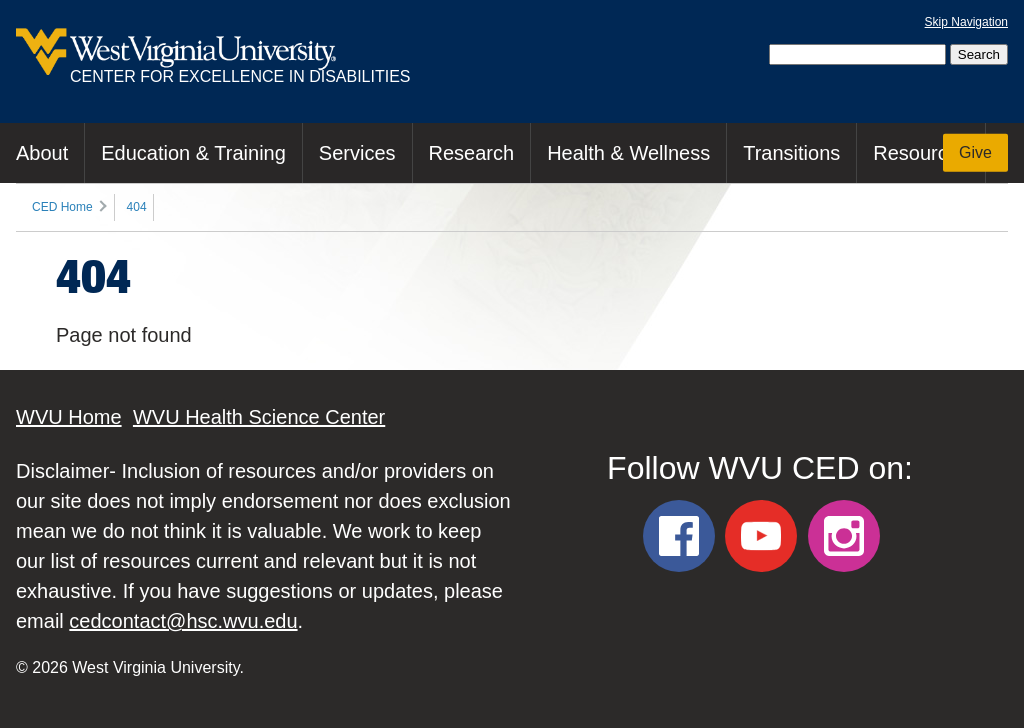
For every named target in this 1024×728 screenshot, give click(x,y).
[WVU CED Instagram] (844, 536)
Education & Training (193, 153)
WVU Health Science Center (259, 417)
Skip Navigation (966, 22)
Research (472, 153)
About (42, 153)
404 (137, 207)
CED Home (62, 207)
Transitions (791, 153)
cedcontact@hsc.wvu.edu (183, 621)
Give (975, 152)
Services (357, 153)
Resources (921, 153)
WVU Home (69, 417)
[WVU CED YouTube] (761, 536)
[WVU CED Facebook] (679, 536)
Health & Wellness (628, 153)
